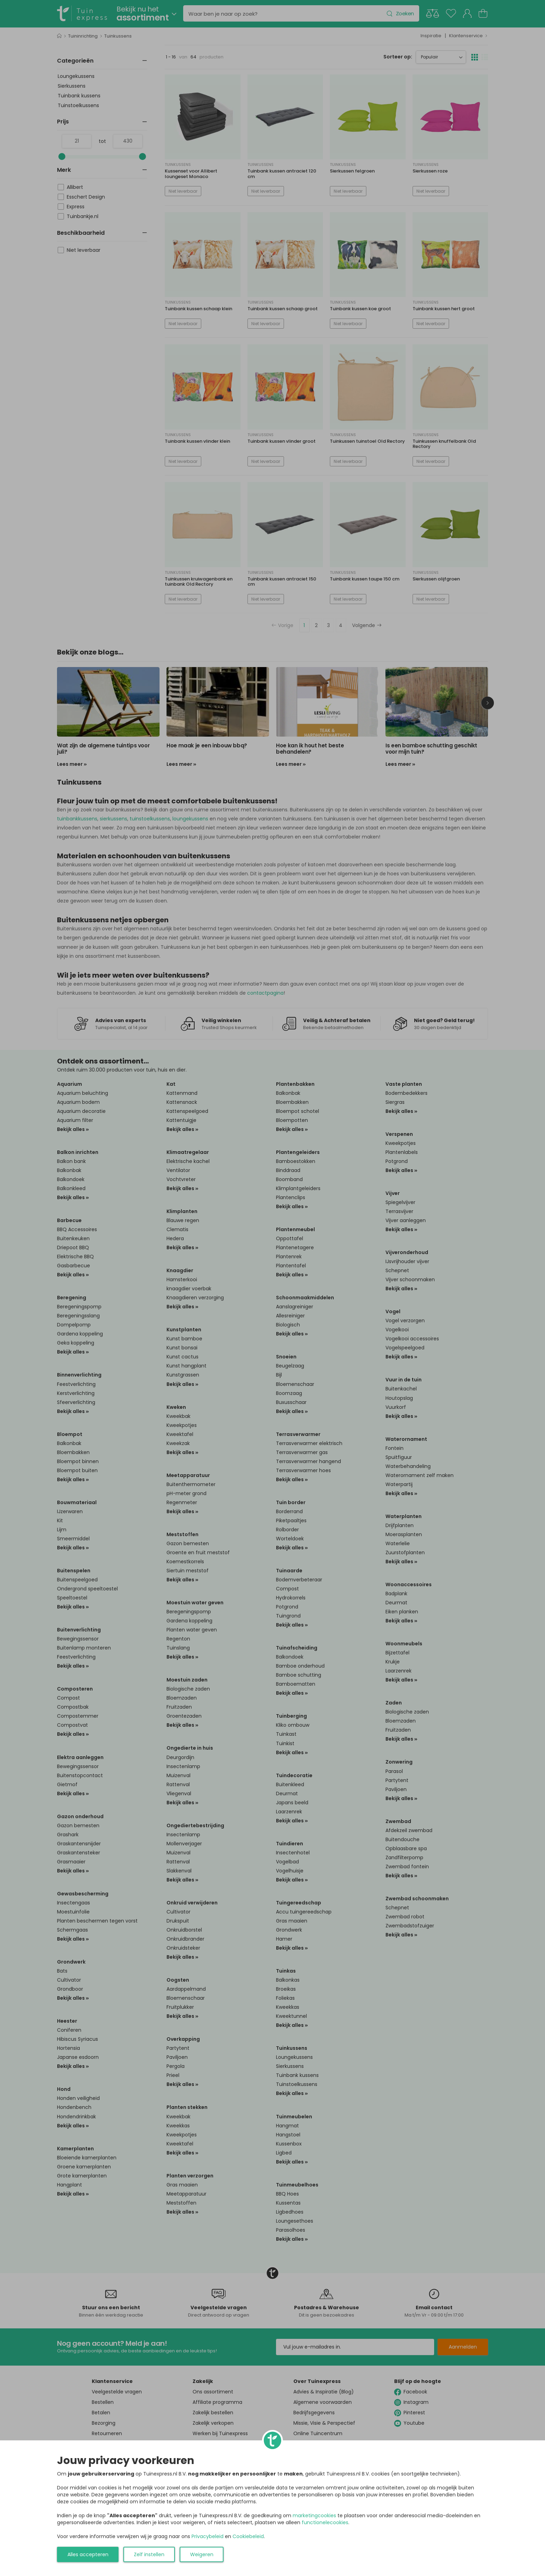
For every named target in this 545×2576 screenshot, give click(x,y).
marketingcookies (314, 2515)
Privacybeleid (207, 2536)
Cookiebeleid (248, 2536)
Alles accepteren (87, 2554)
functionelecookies (325, 2522)
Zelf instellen (149, 2554)
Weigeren (201, 2554)
